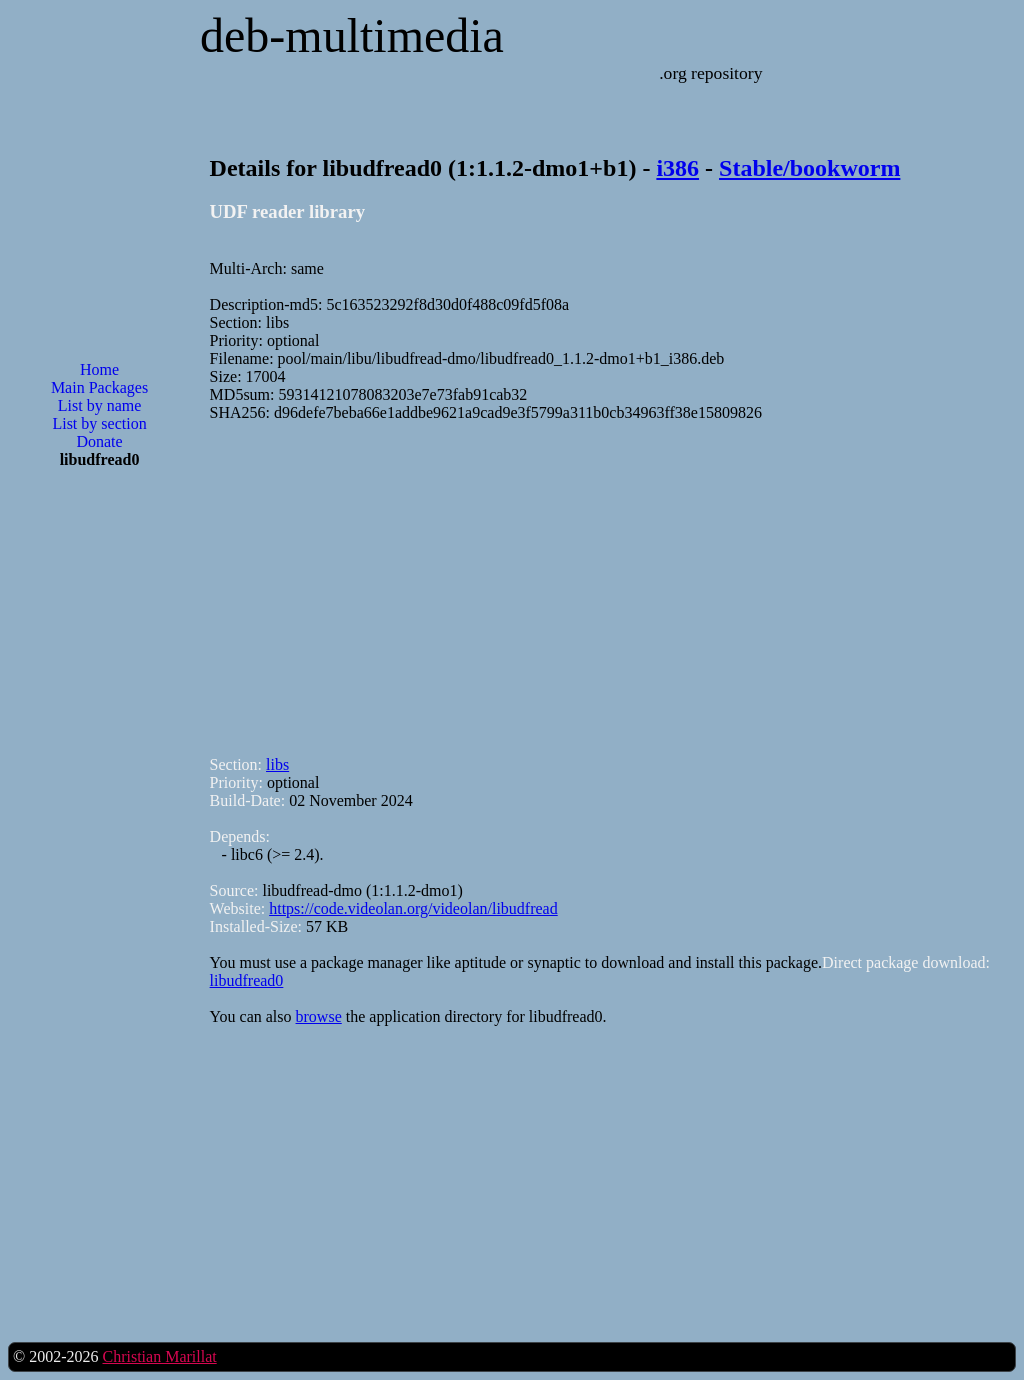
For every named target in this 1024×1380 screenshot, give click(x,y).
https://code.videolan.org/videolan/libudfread (413, 908)
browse (319, 1016)
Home (99, 369)
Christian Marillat (159, 1356)
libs (277, 764)
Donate (99, 441)
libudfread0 (247, 980)
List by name (100, 405)
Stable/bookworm (809, 168)
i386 (677, 168)
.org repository (710, 73)
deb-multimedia (352, 35)
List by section (99, 423)
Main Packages (99, 387)
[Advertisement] (100, 805)
